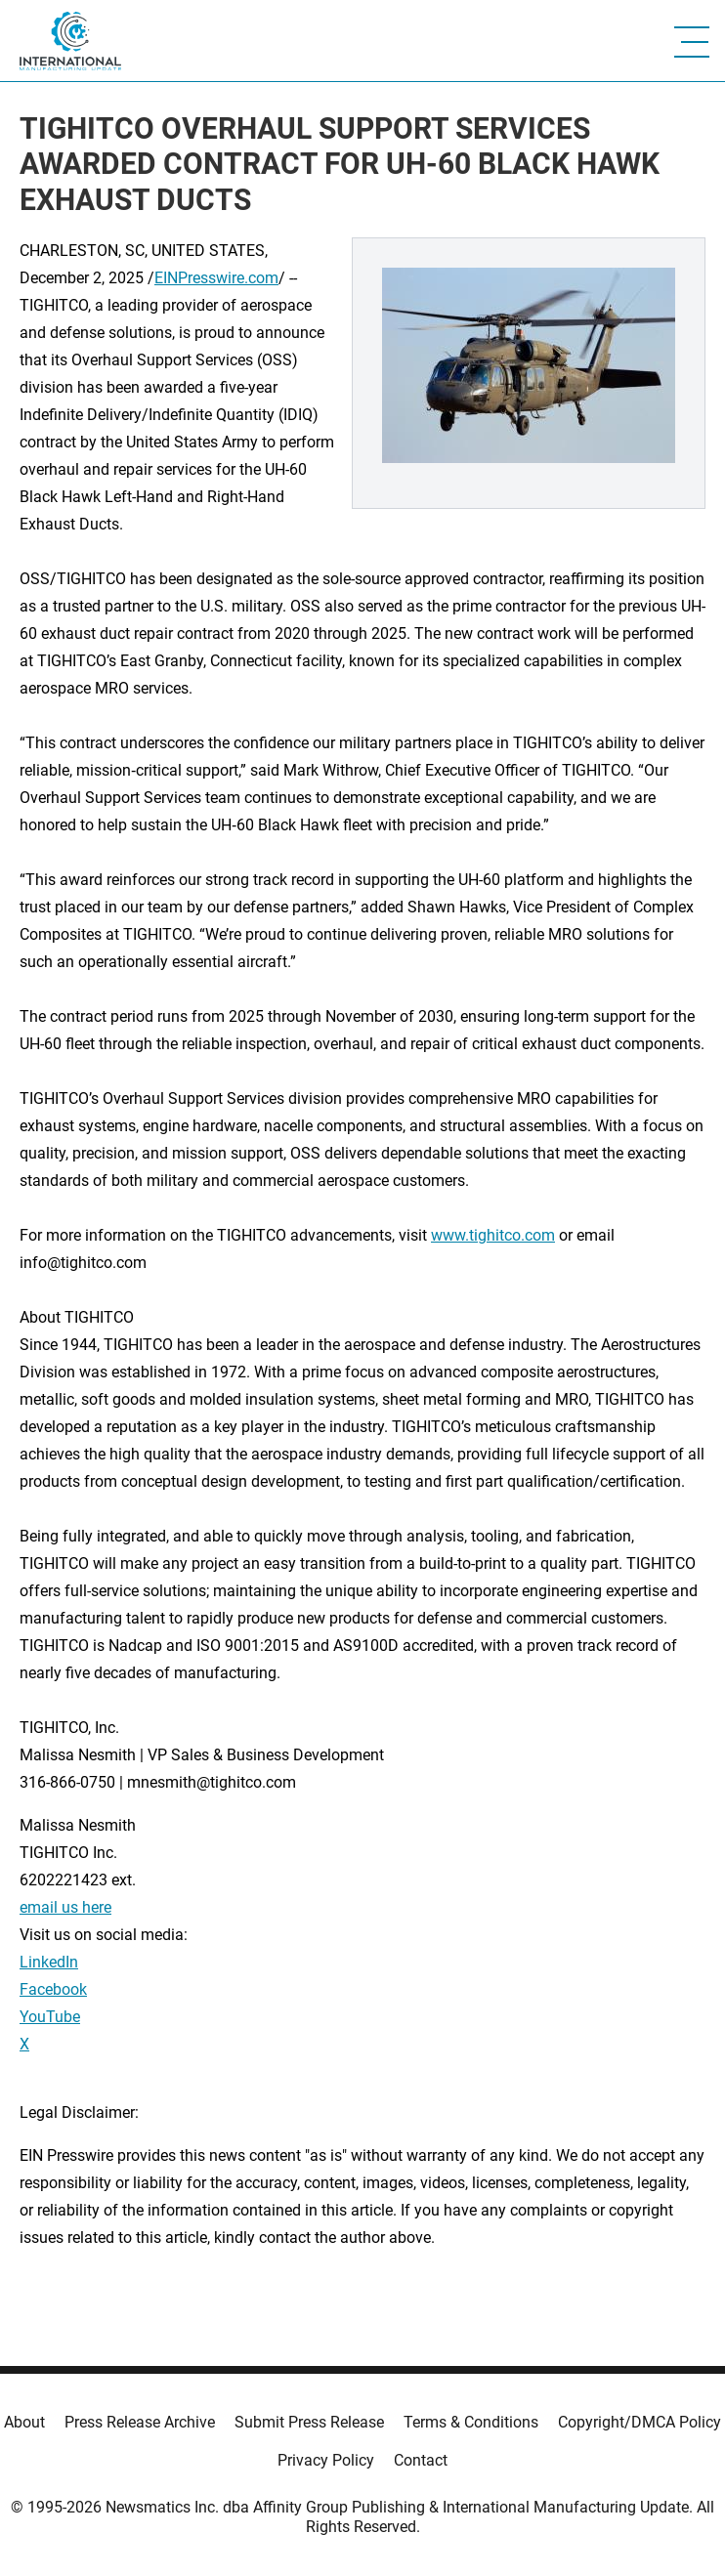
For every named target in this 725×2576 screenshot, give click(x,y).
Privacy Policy (325, 2460)
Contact (421, 2460)
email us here (65, 1907)
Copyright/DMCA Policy (639, 2422)
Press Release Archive (139, 2422)
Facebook (53, 1989)
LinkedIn (49, 1962)
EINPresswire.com (216, 278)
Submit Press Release (309, 2422)
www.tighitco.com (493, 1235)
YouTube (50, 2016)
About (24, 2422)
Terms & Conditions (471, 2422)
